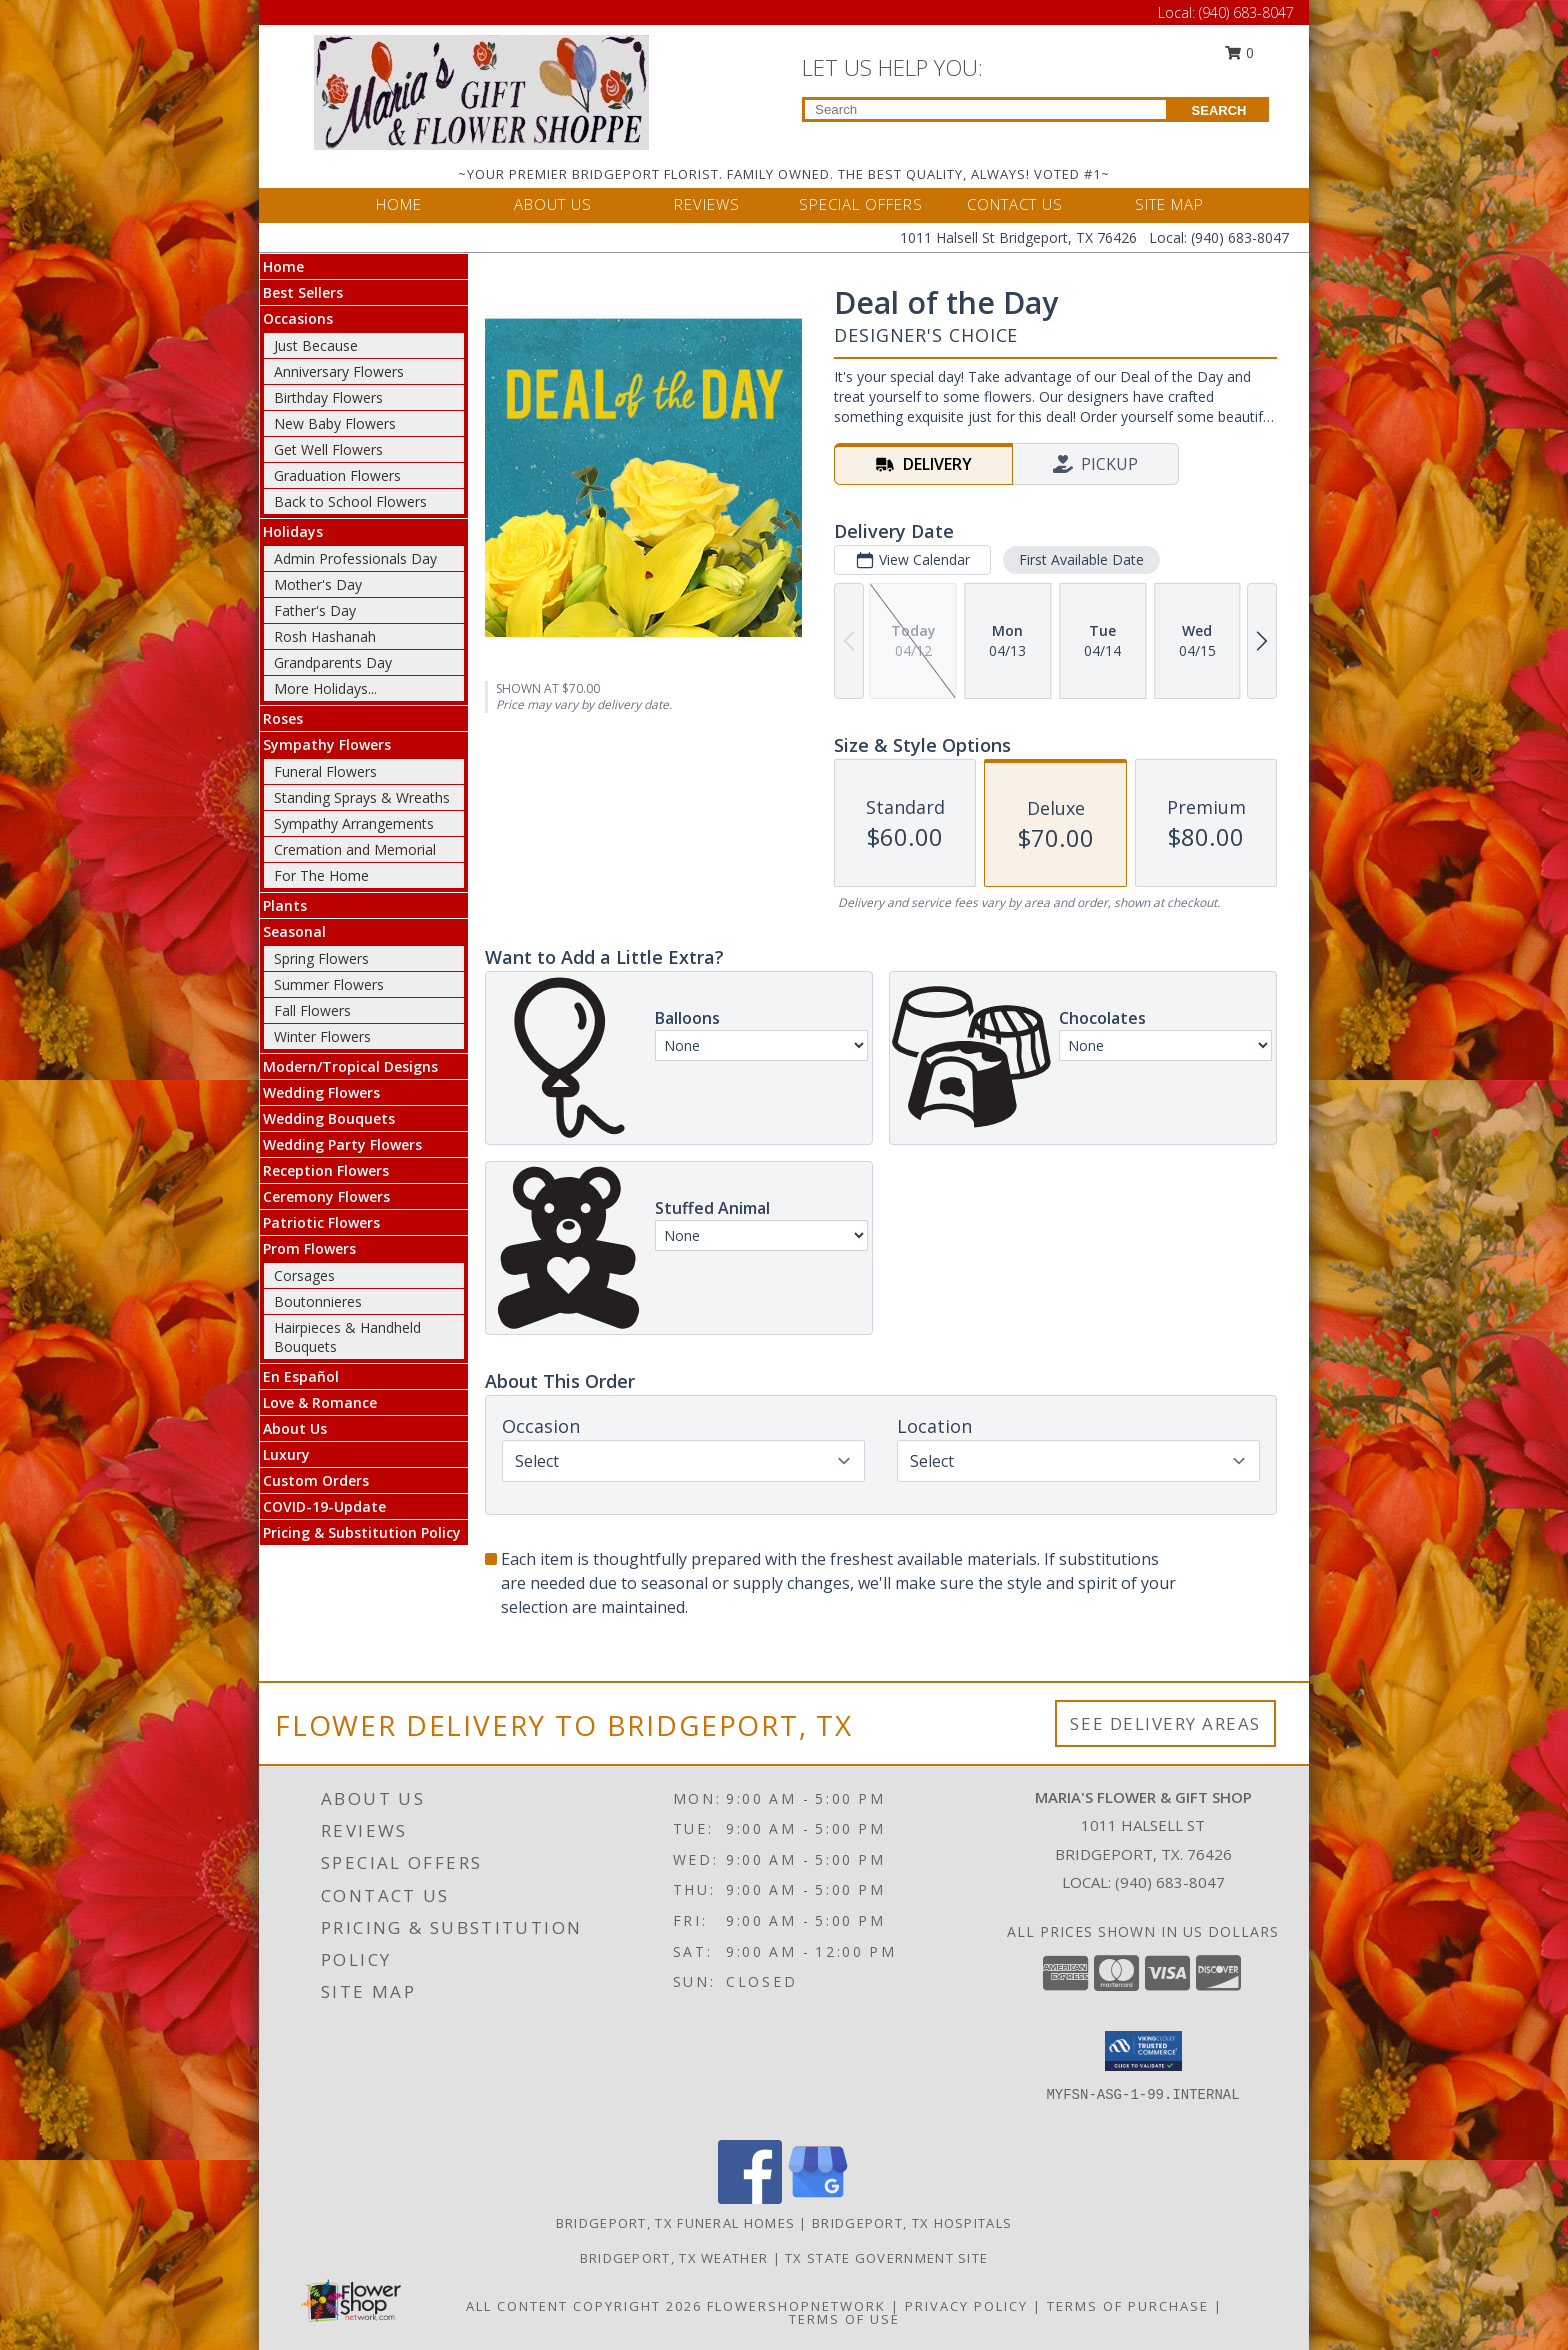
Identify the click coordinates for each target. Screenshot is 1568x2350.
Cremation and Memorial (355, 849)
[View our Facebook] (750, 2198)
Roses (283, 718)
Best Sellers (303, 292)
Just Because (316, 345)
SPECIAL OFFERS (861, 204)
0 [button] (1240, 52)
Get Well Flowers (328, 449)
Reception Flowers (326, 1170)
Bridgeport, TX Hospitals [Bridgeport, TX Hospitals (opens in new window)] (912, 2223)
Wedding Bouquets (329, 1118)
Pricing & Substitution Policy (362, 1532)
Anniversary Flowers (339, 371)
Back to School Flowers (350, 501)
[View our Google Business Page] (818, 2198)
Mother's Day (318, 584)
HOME (399, 204)
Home (283, 266)
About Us (295, 1428)
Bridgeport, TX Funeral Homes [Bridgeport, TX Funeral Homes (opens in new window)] (675, 2223)
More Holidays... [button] (325, 688)
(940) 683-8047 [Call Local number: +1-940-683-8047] (1246, 12)
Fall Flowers (312, 1010)
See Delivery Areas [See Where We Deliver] (1165, 1723)
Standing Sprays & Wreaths (362, 797)
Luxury (286, 1454)
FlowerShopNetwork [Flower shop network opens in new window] (796, 2306)
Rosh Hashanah (325, 636)
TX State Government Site (886, 2258)
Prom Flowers (309, 1248)
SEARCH (1219, 110)
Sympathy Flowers (327, 744)
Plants (285, 905)
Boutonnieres (318, 1301)
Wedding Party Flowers (342, 1144)
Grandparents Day (333, 662)
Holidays (293, 531)
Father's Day (315, 610)
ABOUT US (553, 204)
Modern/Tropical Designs (350, 1066)
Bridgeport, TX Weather (674, 2258)
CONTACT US (1015, 204)
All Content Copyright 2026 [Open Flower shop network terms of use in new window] (584, 2306)
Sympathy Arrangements (354, 823)
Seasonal (294, 931)
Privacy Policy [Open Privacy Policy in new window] (966, 2306)
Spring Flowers (321, 958)
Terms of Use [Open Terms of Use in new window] (844, 2319)
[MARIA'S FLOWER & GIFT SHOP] (481, 90)
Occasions (298, 318)
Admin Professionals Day (355, 558)
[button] (1143, 2051)
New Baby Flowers (335, 423)
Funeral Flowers (325, 771)
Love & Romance (320, 1402)
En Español (301, 1376)
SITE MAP (1169, 204)
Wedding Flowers (321, 1092)
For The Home (321, 875)
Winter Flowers (322, 1036)
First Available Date (1081, 559)
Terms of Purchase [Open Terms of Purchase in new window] (1128, 2306)
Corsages (304, 1275)
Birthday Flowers (328, 397)
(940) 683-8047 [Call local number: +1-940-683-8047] (1170, 1882)
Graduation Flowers (337, 475)
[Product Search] (985, 109)
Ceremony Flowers (326, 1196)
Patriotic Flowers (321, 1222)
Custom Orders (316, 1480)
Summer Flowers (329, 984)
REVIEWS (707, 204)
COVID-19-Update (324, 1506)
